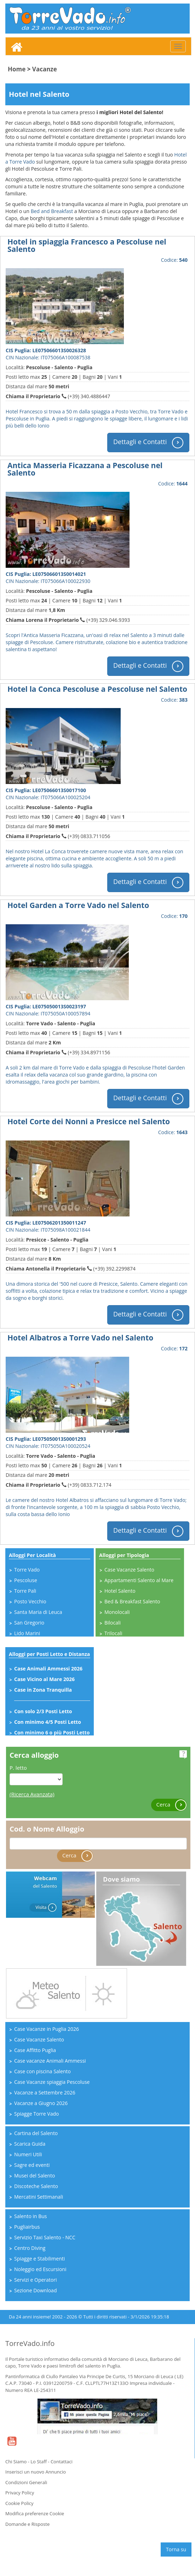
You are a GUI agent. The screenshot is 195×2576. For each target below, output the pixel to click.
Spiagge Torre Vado (36, 2113)
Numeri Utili (28, 2154)
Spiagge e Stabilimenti (39, 2258)
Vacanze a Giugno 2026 (41, 2103)
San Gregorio (29, 1622)
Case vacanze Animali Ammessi (50, 2060)
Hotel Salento (120, 1590)
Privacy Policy (19, 2492)
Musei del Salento (34, 2175)
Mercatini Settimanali (38, 2196)
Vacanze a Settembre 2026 (44, 2092)
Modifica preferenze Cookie (34, 2513)
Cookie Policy (19, 2503)
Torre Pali (25, 1590)
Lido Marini (27, 1633)
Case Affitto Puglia (35, 2050)
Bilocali (112, 1622)
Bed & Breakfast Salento (132, 1601)
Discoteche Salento (36, 2186)
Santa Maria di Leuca (38, 1612)
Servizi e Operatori (35, 2279)
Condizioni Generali (26, 2482)
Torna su (176, 2549)
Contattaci (62, 2461)
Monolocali (117, 1612)
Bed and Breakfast (52, 211)
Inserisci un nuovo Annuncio (35, 2472)
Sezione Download (35, 2290)
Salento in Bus (30, 2216)
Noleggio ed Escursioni (40, 2269)
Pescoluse (25, 1580)
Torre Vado (27, 1569)
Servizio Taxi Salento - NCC (44, 2237)
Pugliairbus (27, 2226)
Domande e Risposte (27, 2524)
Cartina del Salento (36, 2133)
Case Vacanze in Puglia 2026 (46, 2029)
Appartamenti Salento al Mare (138, 1580)
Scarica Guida (29, 2143)
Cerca (171, 1805)
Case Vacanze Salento (129, 1569)
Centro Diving (29, 2248)
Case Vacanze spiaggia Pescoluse (52, 2082)
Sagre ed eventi (32, 2165)
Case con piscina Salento (42, 2071)
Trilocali (113, 1633)
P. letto (18, 1767)
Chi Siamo (16, 2461)
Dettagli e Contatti (148, 442)
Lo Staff (38, 2461)
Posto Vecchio (30, 1601)
